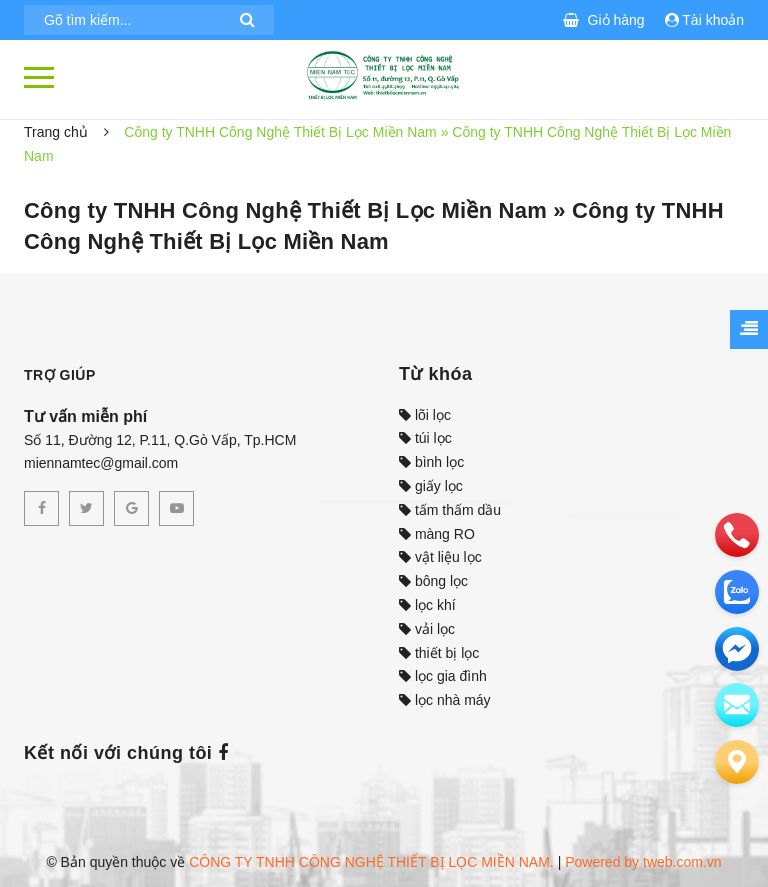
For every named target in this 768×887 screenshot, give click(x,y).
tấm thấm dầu (450, 510)
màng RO (437, 534)
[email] (737, 649)
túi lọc (425, 438)
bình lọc (431, 462)
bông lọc (433, 581)
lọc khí (427, 605)
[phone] (737, 535)
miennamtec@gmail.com (101, 463)
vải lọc (427, 629)
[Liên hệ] (737, 762)
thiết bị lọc (439, 653)
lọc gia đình (443, 676)
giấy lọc (431, 486)
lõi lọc (425, 415)
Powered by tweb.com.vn (643, 862)
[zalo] (737, 592)
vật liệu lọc (440, 557)
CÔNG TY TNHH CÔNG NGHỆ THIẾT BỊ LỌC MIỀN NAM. (371, 862)
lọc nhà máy (445, 700)
